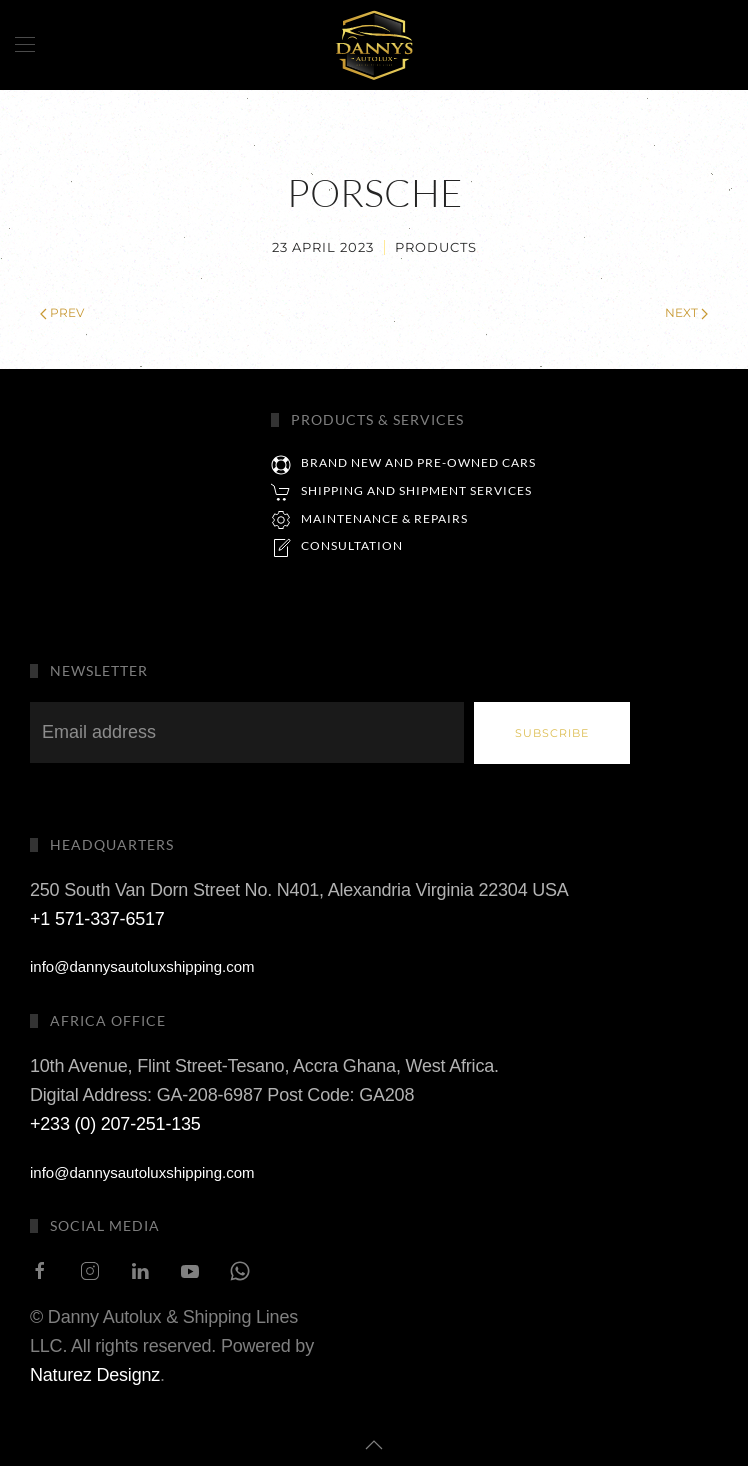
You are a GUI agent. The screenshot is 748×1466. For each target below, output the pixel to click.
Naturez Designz (95, 1345)
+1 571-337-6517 (97, 889)
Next (686, 312)
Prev (62, 312)
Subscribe (552, 733)
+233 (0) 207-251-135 (115, 1094)
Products (436, 247)
